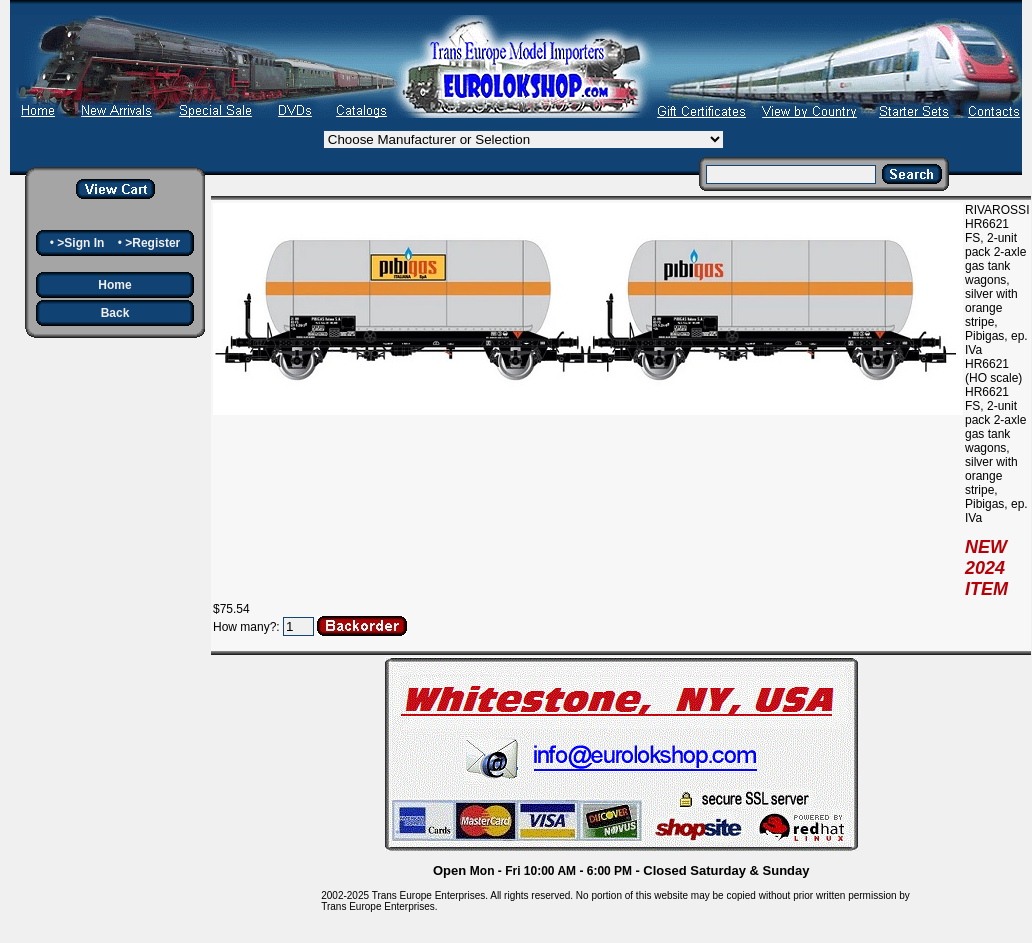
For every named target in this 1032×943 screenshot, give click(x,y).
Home (114, 285)
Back (115, 313)
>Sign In (80, 243)
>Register (152, 243)
